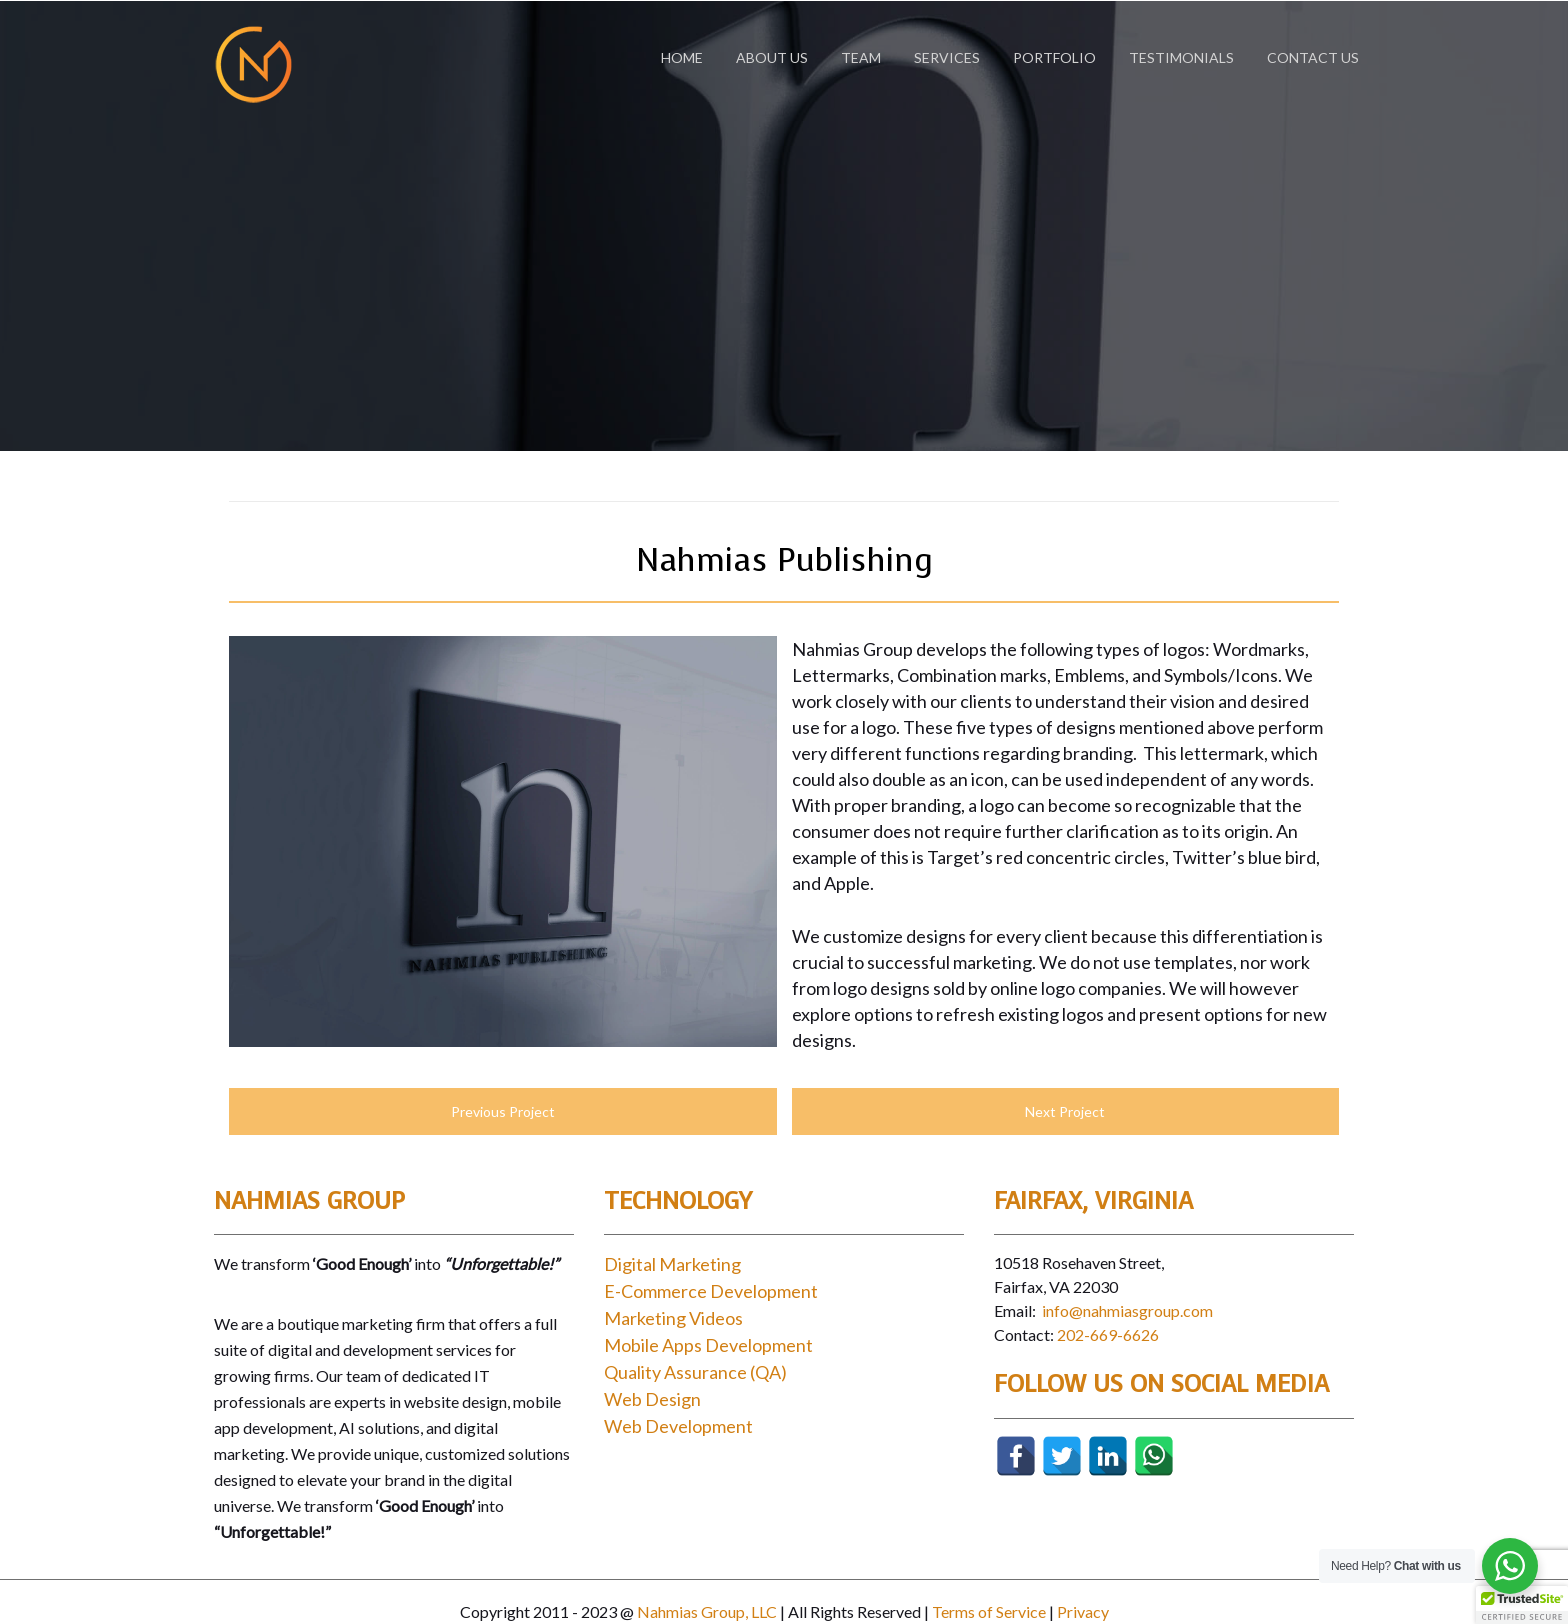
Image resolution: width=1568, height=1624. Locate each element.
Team (861, 57)
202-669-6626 (1108, 1334)
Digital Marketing (672, 1264)
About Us (772, 57)
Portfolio (1054, 57)
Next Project (1065, 1111)
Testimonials (1181, 57)
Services (947, 57)
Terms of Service (989, 1611)
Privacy (1083, 1611)
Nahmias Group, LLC (707, 1611)
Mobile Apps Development (708, 1345)
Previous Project (503, 1111)
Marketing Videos (673, 1318)
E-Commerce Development (711, 1291)
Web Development (678, 1426)
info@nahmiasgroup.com (1127, 1310)
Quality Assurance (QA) (695, 1372)
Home (682, 57)
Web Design (652, 1399)
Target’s (960, 857)
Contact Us (1313, 57)
